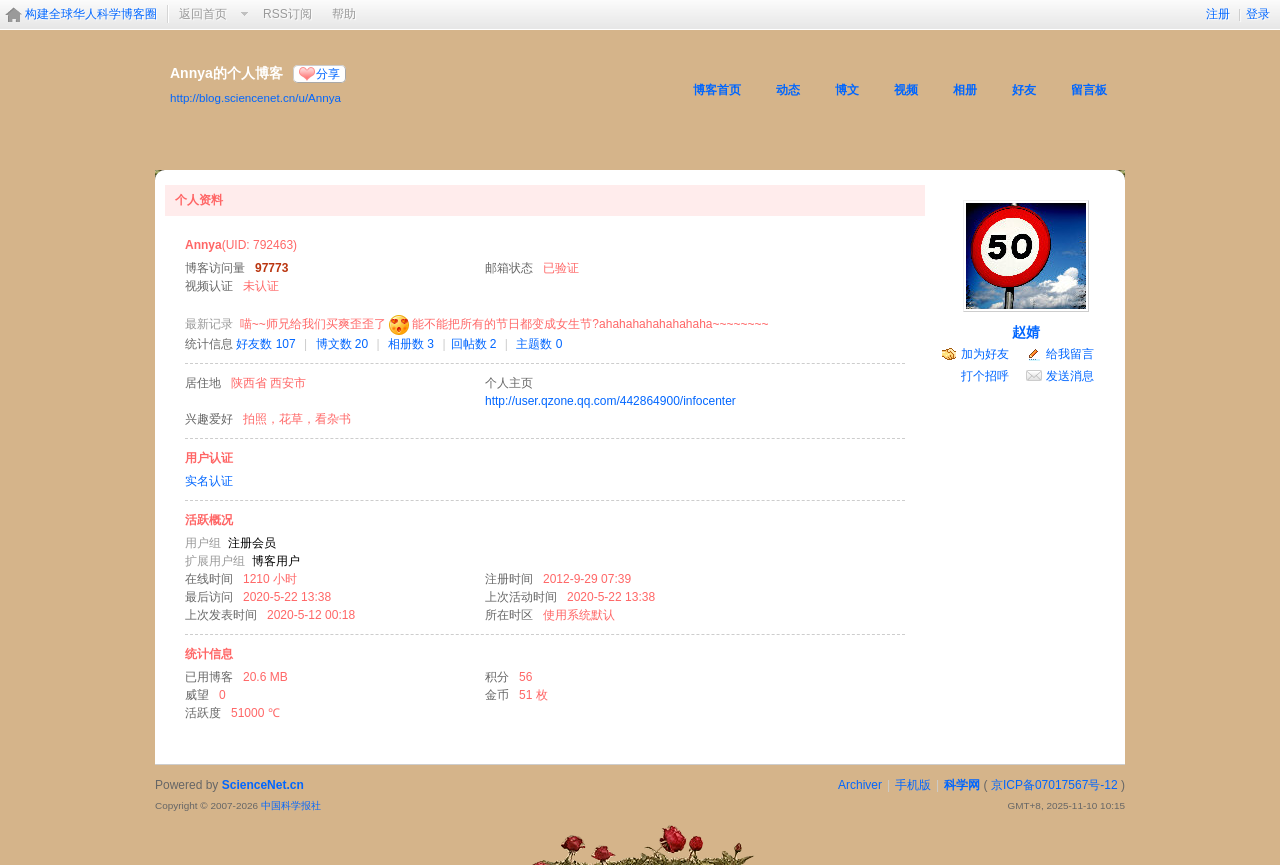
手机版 (913, 785)
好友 (1024, 90)
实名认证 (209, 481)
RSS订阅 (287, 14)
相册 (965, 90)
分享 (328, 74)
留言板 (1089, 90)
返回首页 (203, 14)
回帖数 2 (474, 344)
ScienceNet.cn (263, 785)
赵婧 (1026, 332)
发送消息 (1070, 376)
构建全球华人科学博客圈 (91, 14)
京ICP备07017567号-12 (1054, 785)
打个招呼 (985, 376)
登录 (1258, 14)
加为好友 (985, 354)
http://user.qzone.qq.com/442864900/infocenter (610, 401)
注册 (1218, 14)
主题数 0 (539, 344)
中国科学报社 (291, 805)
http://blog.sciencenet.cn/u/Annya (255, 97)
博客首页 (717, 90)
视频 (906, 90)
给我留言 (1070, 354)
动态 (788, 90)
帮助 (344, 14)
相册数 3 (411, 344)
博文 (847, 90)
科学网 (962, 785)
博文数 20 (342, 344)
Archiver (860, 785)
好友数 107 (265, 344)
